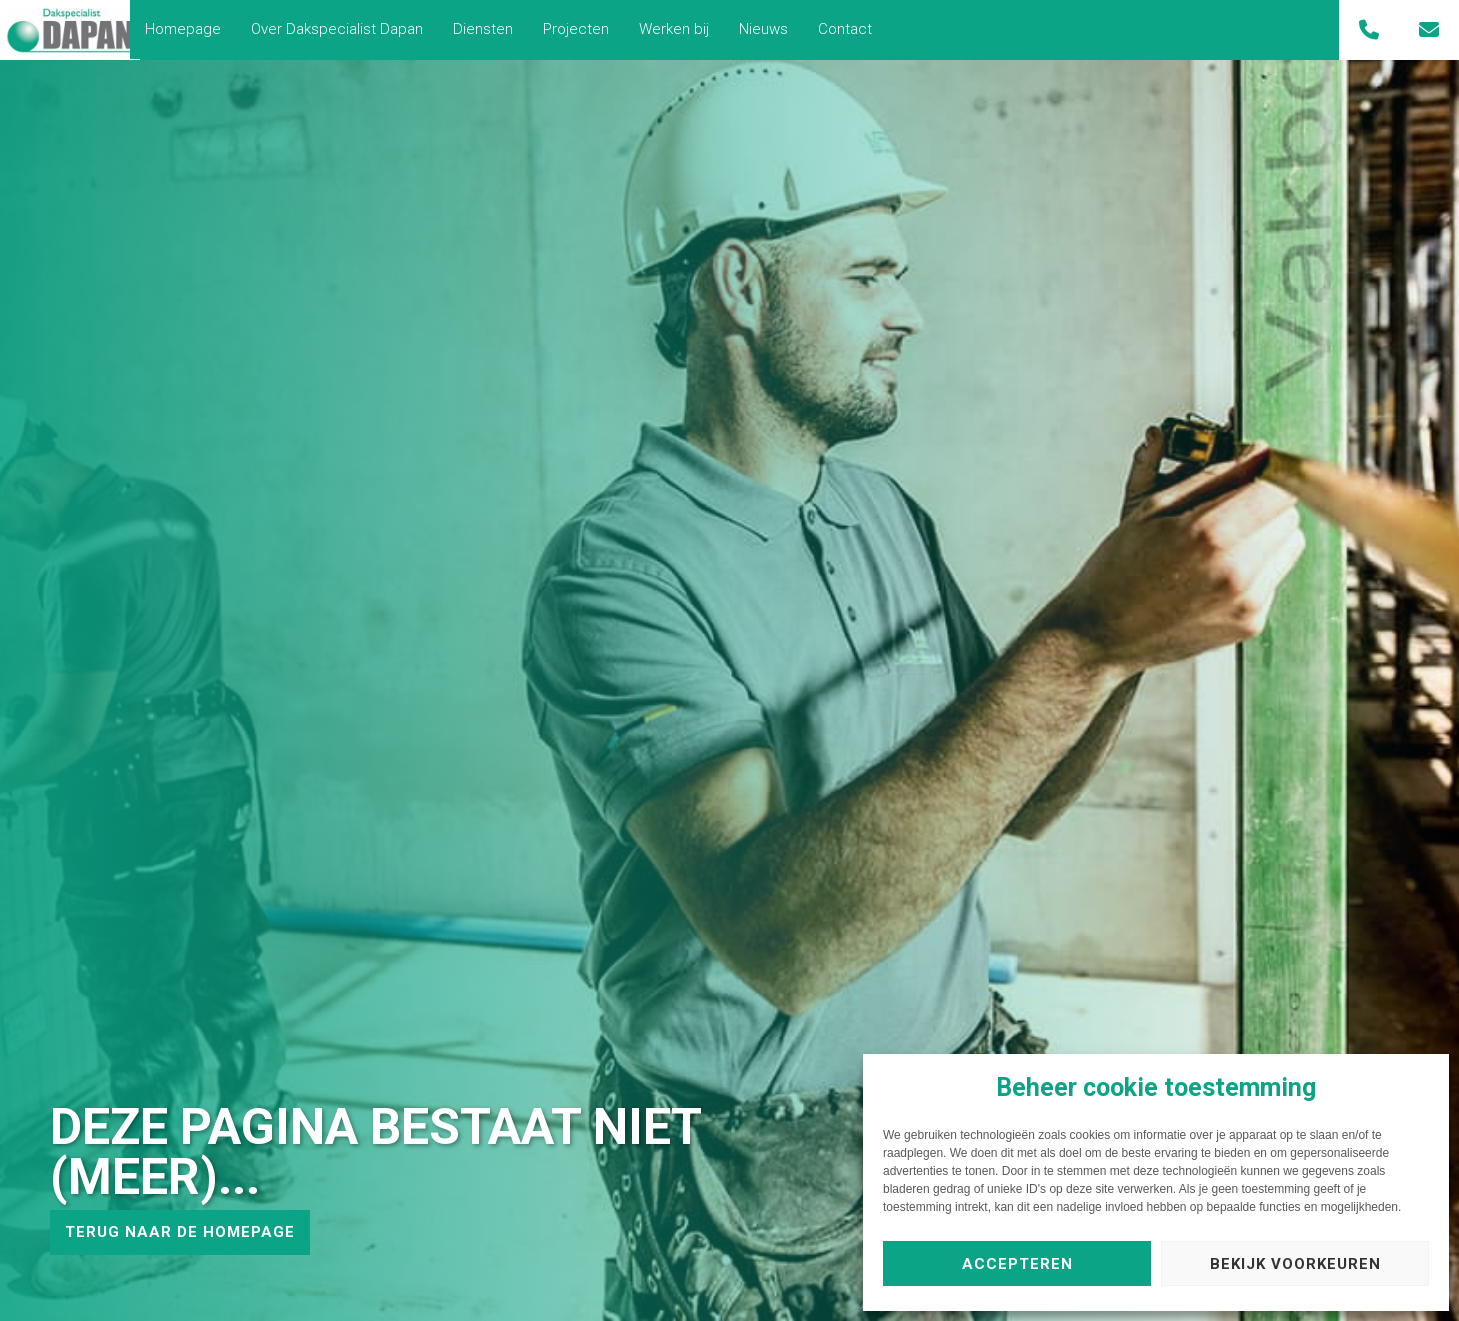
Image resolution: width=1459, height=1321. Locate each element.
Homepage (193, 29)
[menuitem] (193, 29)
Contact (855, 29)
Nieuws (773, 29)
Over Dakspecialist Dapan (347, 29)
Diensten (493, 29)
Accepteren (1017, 1264)
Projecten (586, 29)
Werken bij (684, 29)
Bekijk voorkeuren (1295, 1264)
